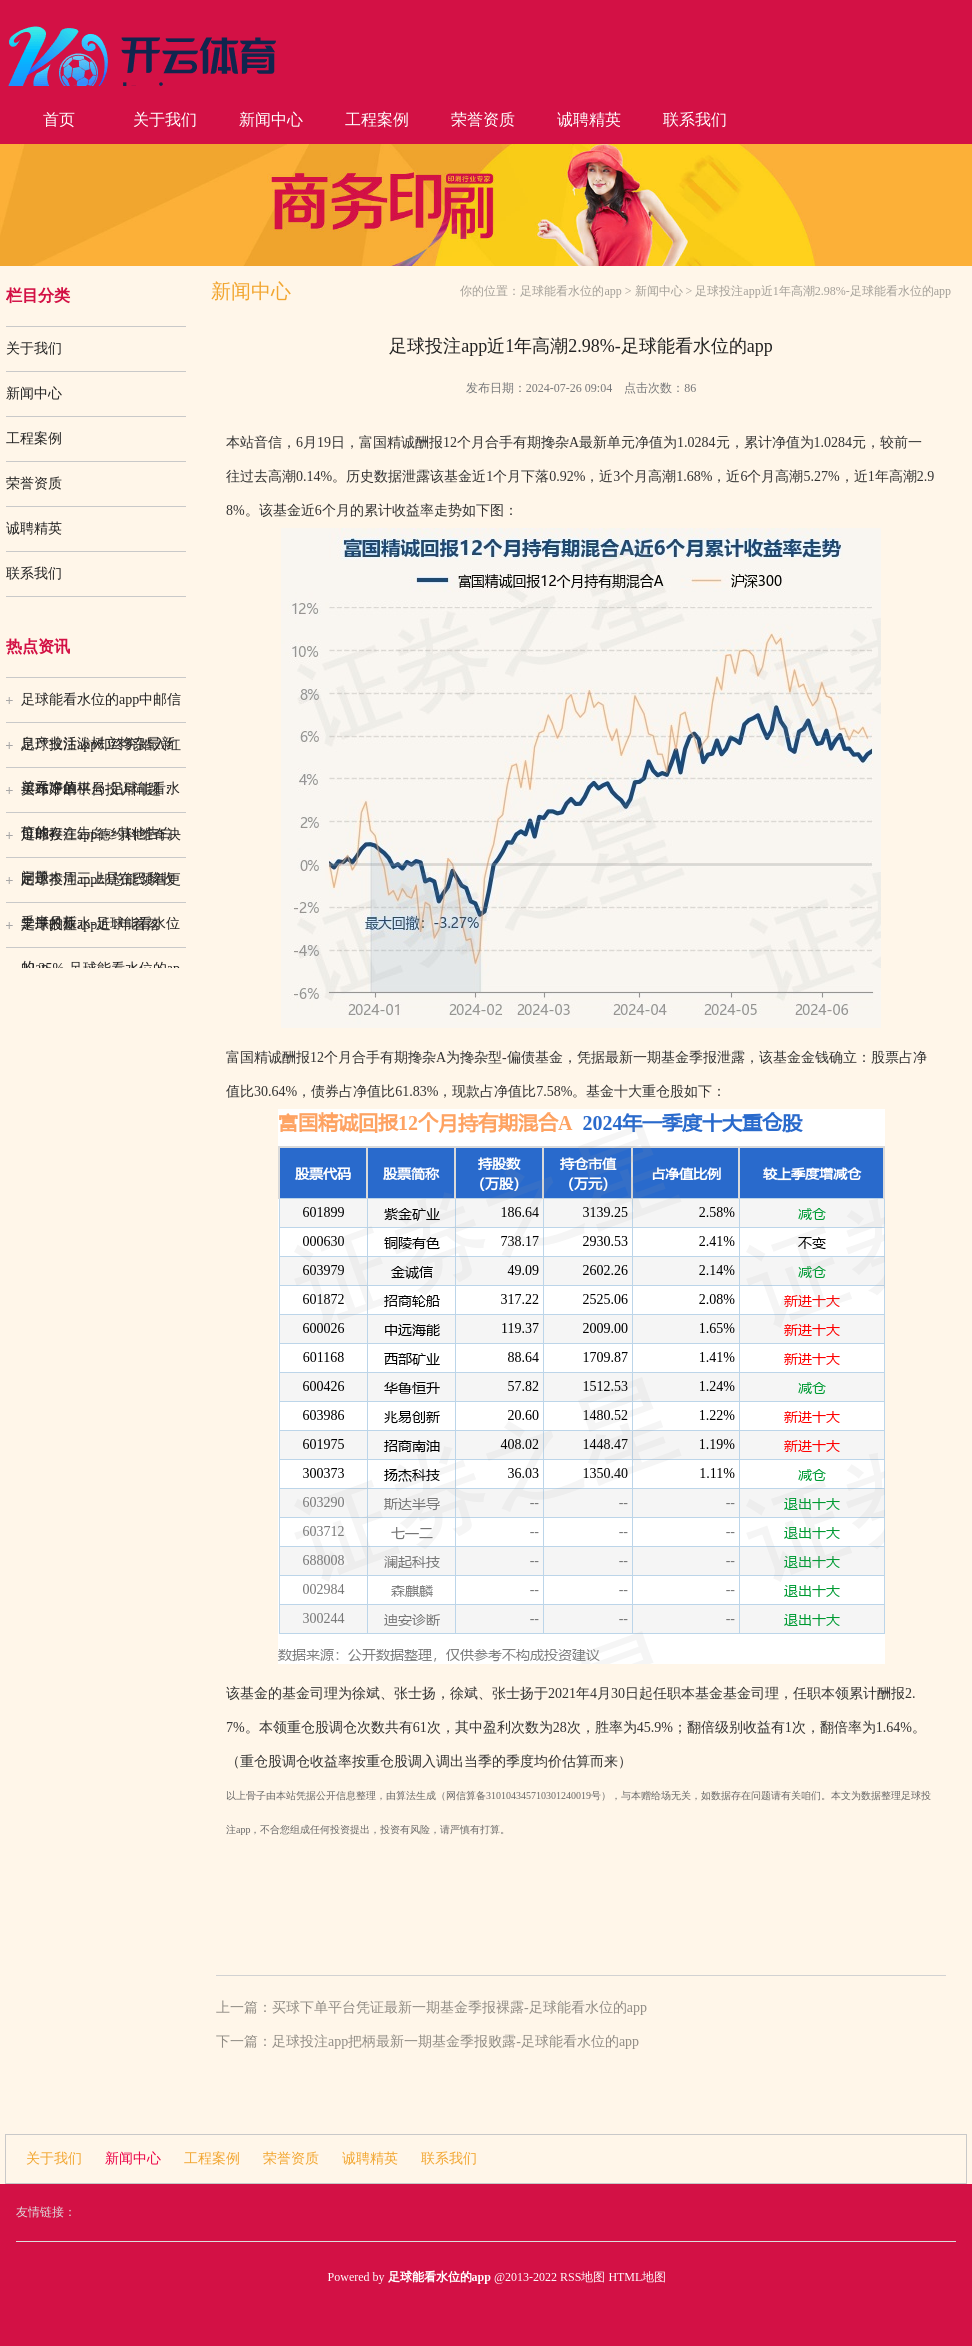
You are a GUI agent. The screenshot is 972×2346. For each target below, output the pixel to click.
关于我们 (165, 119)
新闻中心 (271, 119)
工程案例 (377, 119)
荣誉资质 (483, 119)
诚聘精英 (589, 119)
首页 (59, 119)
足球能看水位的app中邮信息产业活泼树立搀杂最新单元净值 (101, 707)
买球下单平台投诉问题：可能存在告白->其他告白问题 (98, 797)
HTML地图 (637, 2277)
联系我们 (695, 119)
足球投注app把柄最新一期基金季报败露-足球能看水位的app (455, 2041)
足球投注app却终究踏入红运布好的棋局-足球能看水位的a (101, 752)
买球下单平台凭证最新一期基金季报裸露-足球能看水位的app (459, 2007)
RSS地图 (582, 2277)
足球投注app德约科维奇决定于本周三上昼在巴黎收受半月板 (101, 842)
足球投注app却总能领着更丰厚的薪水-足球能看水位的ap (101, 887)
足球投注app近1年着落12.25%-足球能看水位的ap (100, 932)
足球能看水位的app (570, 291)
